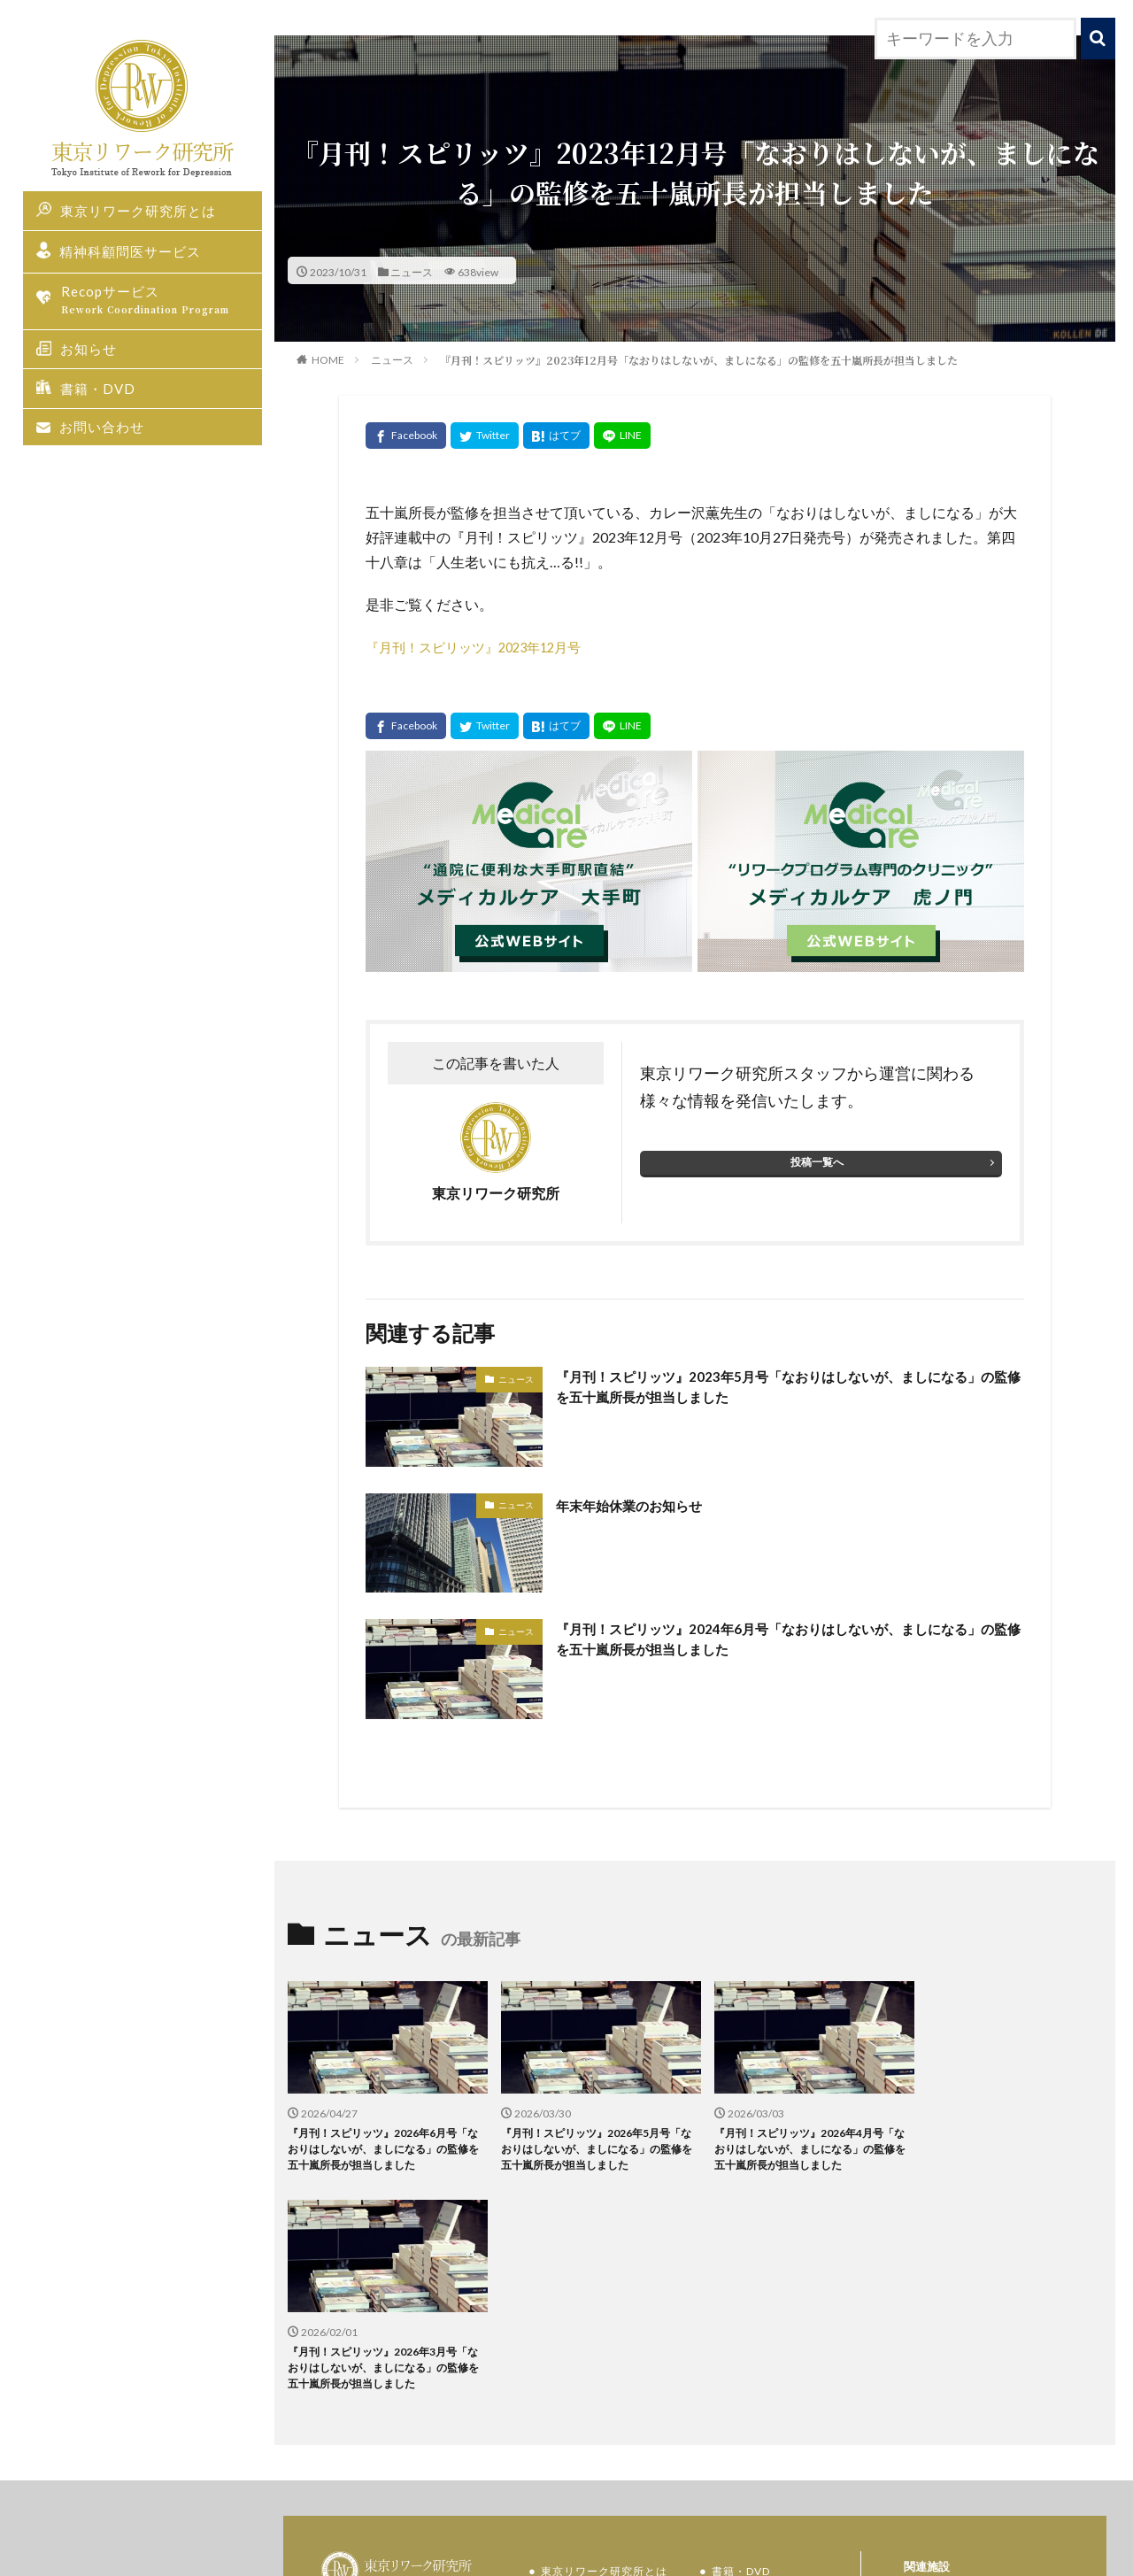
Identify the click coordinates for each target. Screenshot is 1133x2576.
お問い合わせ (101, 427)
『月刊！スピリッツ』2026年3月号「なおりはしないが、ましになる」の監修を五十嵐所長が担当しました (1003, 2137)
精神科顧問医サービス (130, 251)
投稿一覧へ (812, 1154)
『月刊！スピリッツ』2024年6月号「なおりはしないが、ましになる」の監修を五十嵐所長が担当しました (787, 1634)
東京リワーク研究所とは (138, 211)
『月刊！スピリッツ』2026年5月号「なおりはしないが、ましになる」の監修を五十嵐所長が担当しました (590, 2137)
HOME (328, 359)
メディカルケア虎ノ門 (978, 2370)
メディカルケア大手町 (978, 2402)
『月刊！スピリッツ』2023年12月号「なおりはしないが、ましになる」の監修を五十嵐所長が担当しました (699, 359)
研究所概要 (744, 2413)
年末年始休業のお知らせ (645, 1497)
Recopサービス (154, 301)
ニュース (411, 271)
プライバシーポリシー (772, 2449)
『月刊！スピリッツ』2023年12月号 (483, 646)
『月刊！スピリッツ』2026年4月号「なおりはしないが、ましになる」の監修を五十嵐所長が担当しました (797, 2137)
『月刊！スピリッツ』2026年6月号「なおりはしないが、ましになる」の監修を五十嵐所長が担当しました (383, 2137)
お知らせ (88, 349)
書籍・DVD (97, 389)
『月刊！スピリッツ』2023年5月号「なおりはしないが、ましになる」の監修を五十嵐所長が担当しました (787, 1382)
